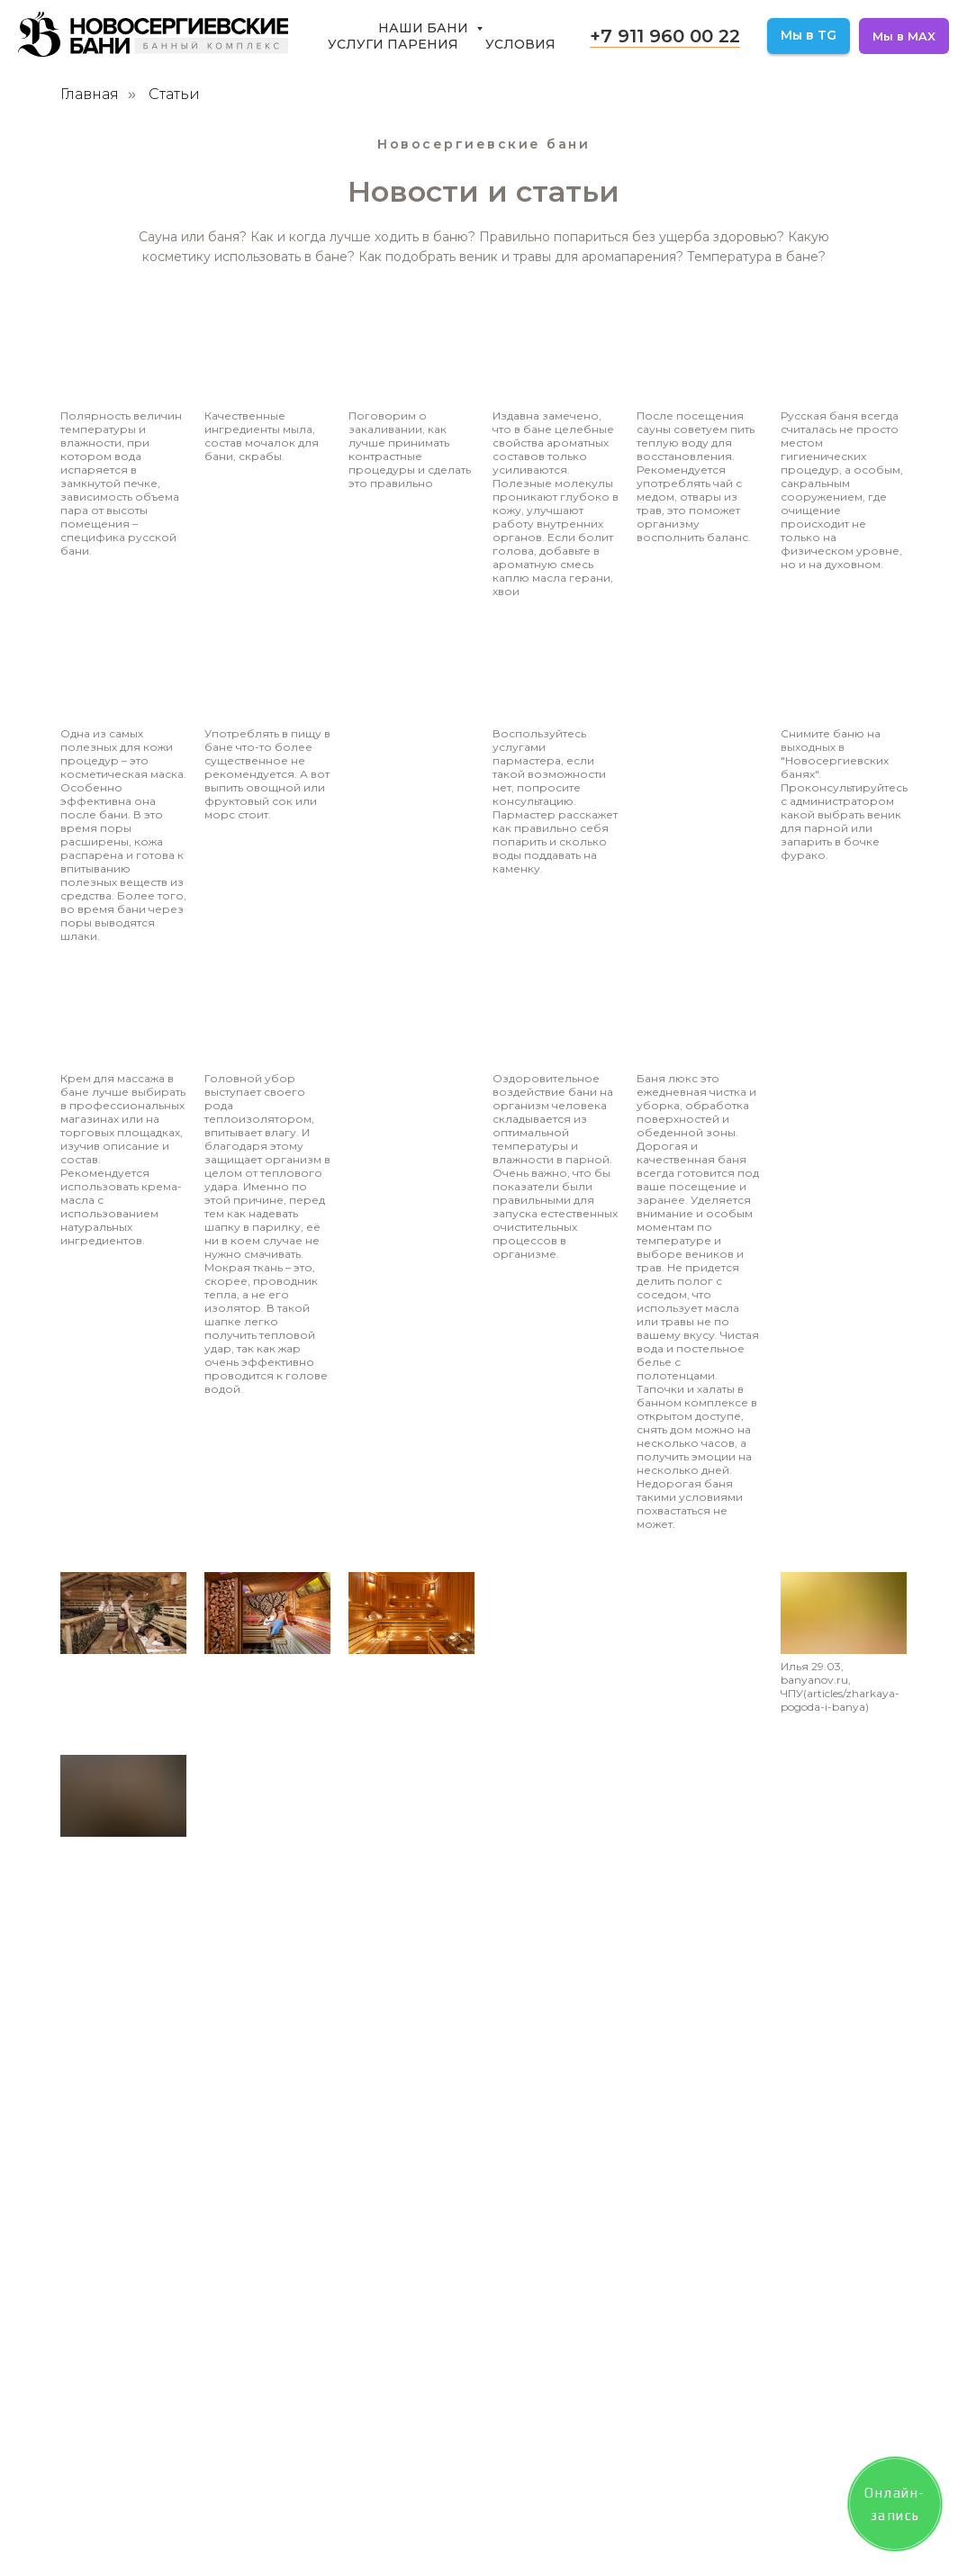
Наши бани (425, 28)
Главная (89, 94)
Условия (520, 44)
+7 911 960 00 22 (665, 36)
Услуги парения (393, 44)
